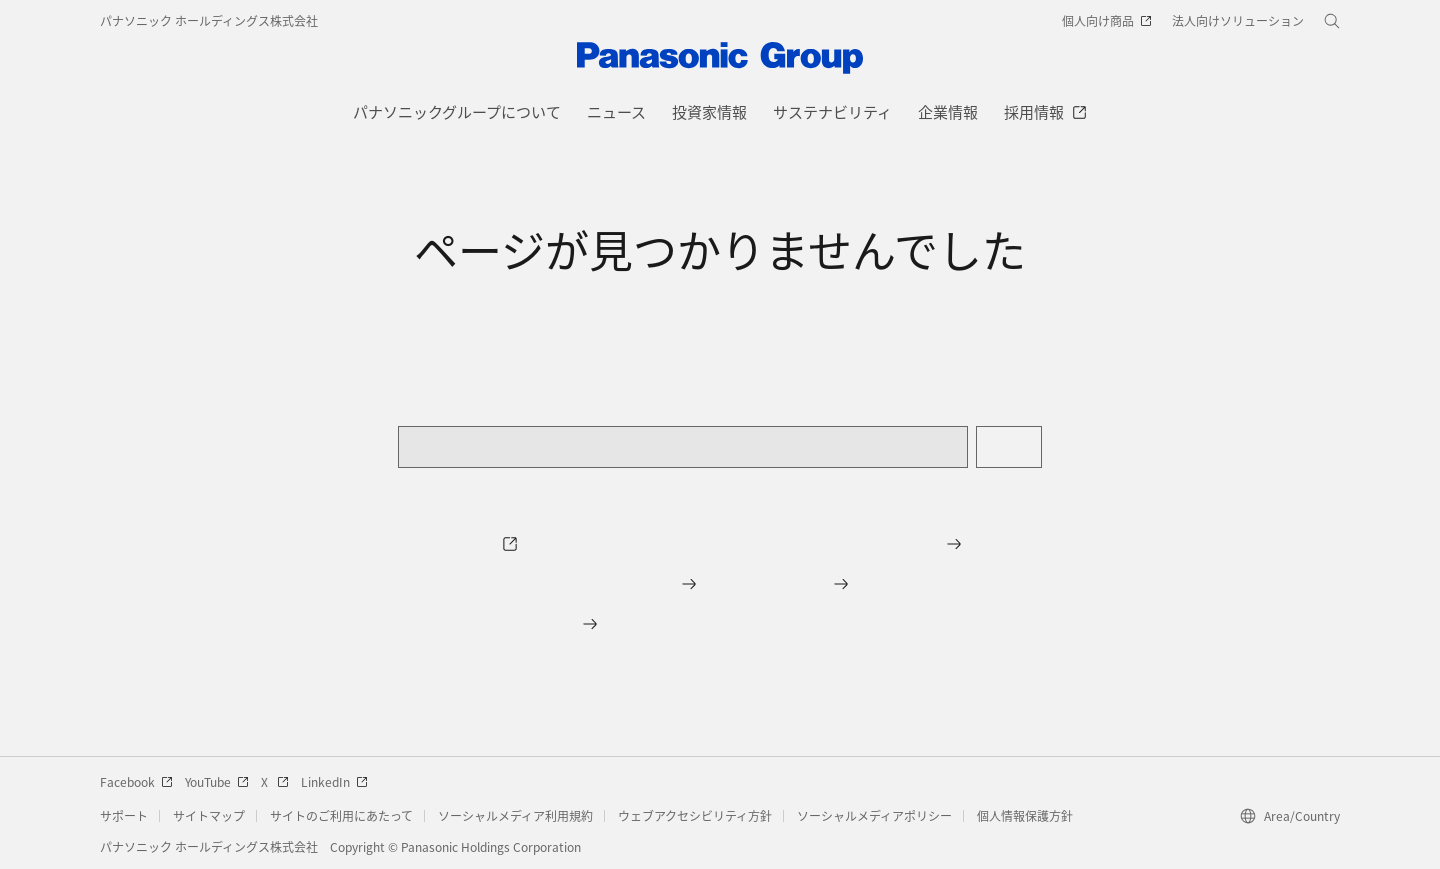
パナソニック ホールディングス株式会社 (209, 20)
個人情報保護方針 (1025, 815)
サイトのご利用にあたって (341, 815)
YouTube (217, 781)
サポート (124, 815)
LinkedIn (334, 781)
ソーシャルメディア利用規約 (515, 815)
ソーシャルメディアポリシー (874, 815)
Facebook (136, 781)
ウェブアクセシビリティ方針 (695, 815)
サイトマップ (209, 815)
